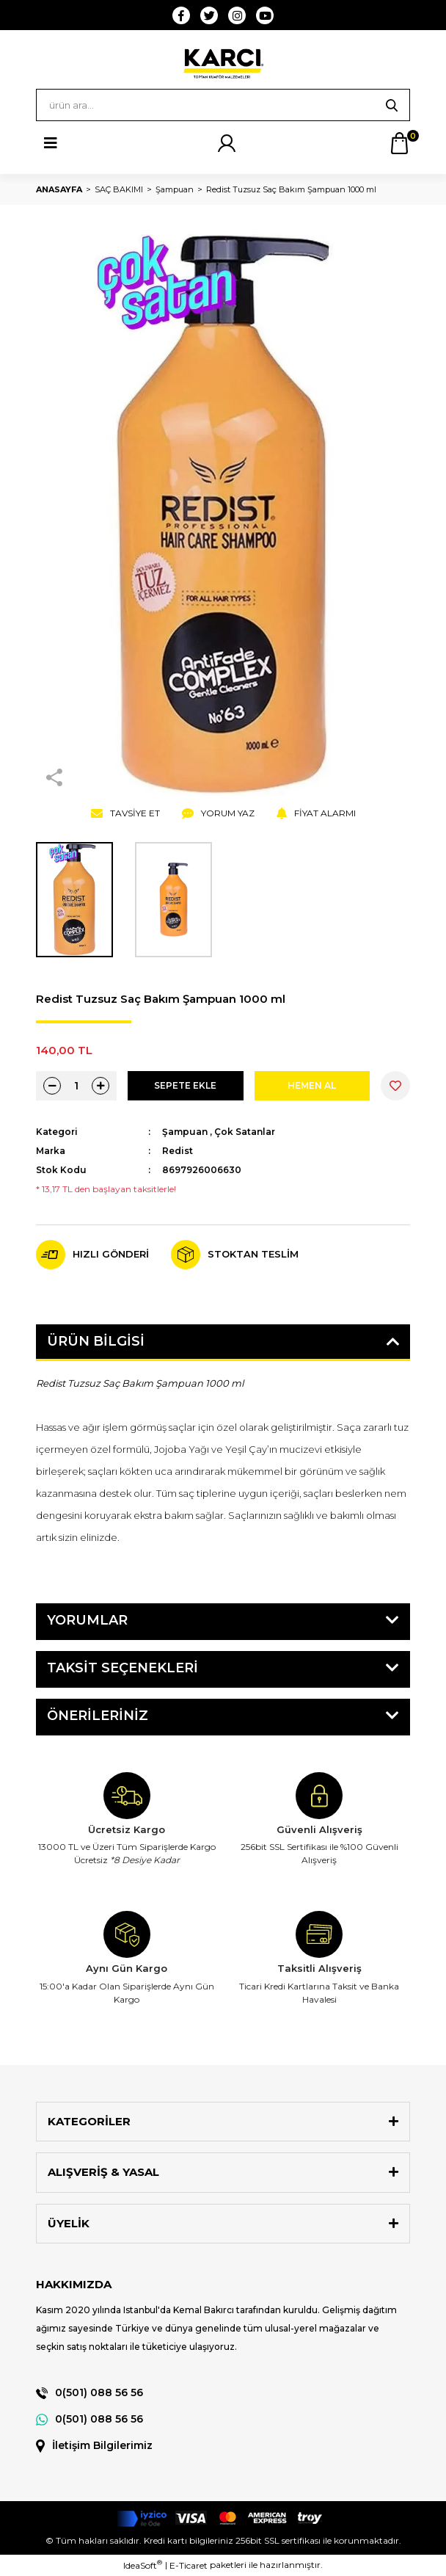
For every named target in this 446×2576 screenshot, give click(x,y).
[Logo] (222, 63)
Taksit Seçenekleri (122, 1668)
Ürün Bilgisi (96, 1341)
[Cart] (399, 143)
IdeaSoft (142, 2565)
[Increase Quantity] (100, 1086)
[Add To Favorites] (395, 1085)
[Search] (223, 105)
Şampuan (185, 1131)
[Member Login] (227, 143)
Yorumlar (87, 1620)
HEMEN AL (312, 1085)
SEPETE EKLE (185, 1085)
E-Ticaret (188, 2565)
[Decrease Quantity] (52, 1086)
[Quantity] (76, 1085)
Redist (177, 1150)
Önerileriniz (97, 1716)
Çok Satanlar (244, 1131)
